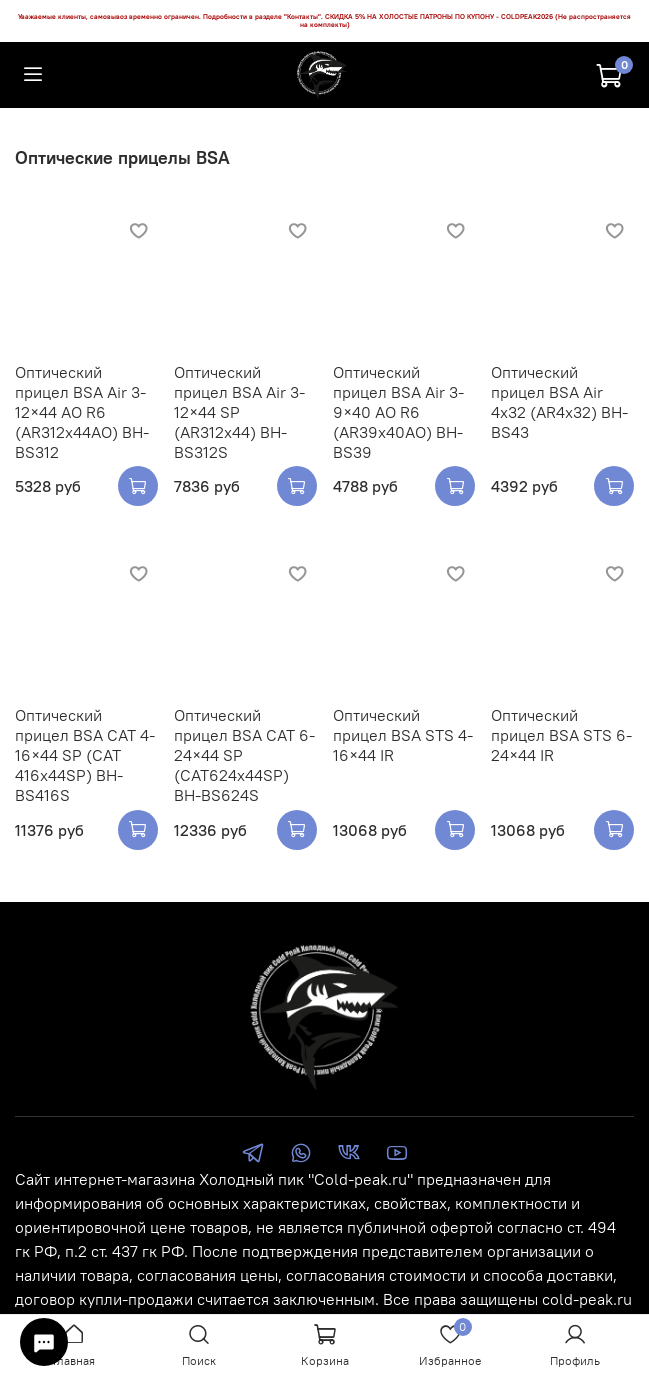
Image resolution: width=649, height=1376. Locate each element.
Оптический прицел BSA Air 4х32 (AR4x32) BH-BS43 (559, 402)
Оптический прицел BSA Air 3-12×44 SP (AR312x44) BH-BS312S (239, 412)
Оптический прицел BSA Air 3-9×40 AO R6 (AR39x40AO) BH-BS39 (398, 412)
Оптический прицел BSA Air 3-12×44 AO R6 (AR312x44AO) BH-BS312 (82, 412)
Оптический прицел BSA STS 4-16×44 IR (403, 735)
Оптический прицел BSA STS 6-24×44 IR (561, 735)
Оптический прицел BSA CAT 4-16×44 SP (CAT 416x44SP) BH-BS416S (85, 755)
